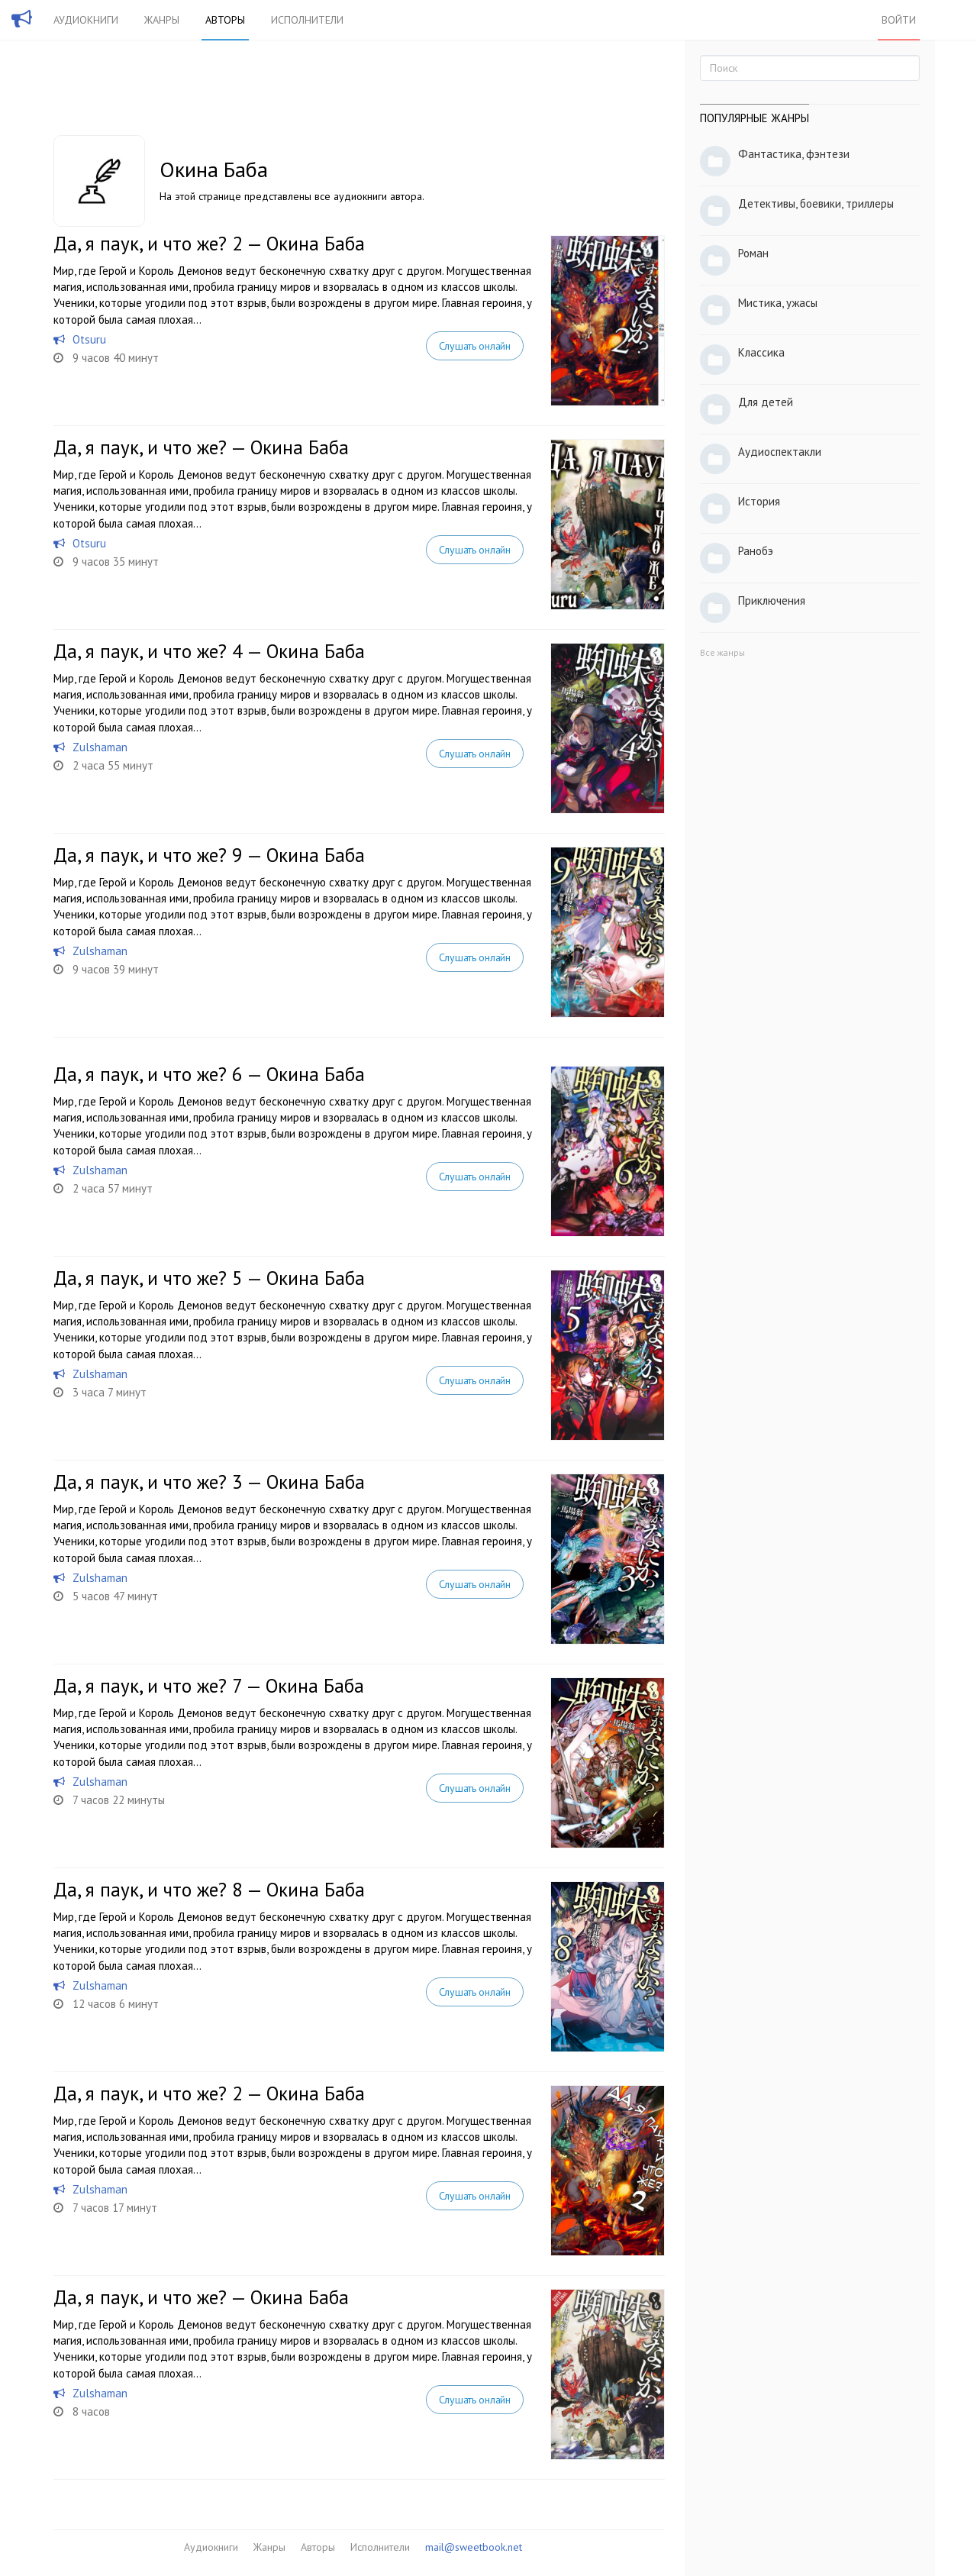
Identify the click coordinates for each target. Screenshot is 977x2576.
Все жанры (722, 652)
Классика (761, 352)
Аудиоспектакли (779, 451)
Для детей (765, 402)
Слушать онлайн (475, 346)
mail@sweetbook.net (473, 2547)
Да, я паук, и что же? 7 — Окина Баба (208, 1686)
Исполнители (307, 20)
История (759, 501)
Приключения (771, 600)
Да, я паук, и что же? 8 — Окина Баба (209, 1889)
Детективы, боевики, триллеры (816, 203)
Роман (753, 253)
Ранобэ (755, 551)
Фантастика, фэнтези (794, 154)
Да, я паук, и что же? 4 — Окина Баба (209, 651)
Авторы (225, 20)
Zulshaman (100, 747)
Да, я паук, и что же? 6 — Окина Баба (209, 1074)
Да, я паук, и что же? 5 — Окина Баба (209, 1278)
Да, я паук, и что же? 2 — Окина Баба (209, 243)
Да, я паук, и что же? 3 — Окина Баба (209, 1482)
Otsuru (89, 339)
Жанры (161, 20)
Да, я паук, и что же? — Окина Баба (201, 447)
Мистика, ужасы (777, 302)
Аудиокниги (85, 20)
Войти (899, 20)
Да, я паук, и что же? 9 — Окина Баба (209, 855)
